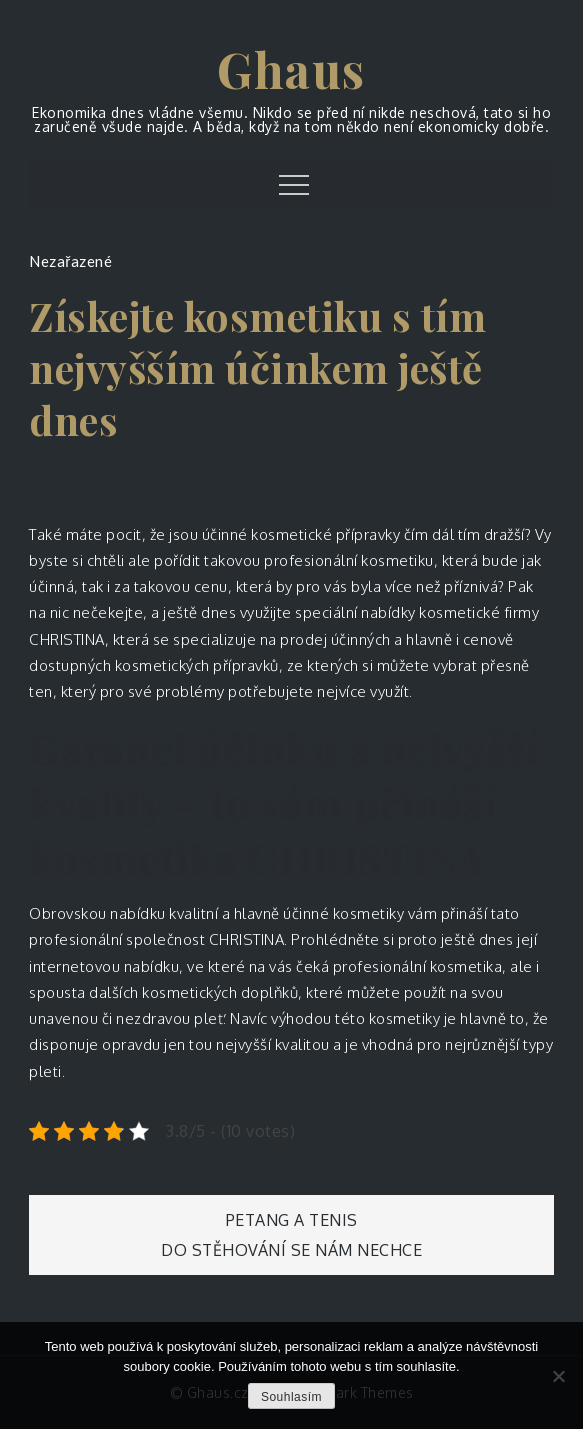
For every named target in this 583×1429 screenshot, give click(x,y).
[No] (558, 1376)
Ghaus (291, 69)
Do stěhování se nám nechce (291, 1250)
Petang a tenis (292, 1220)
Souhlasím (291, 1397)
